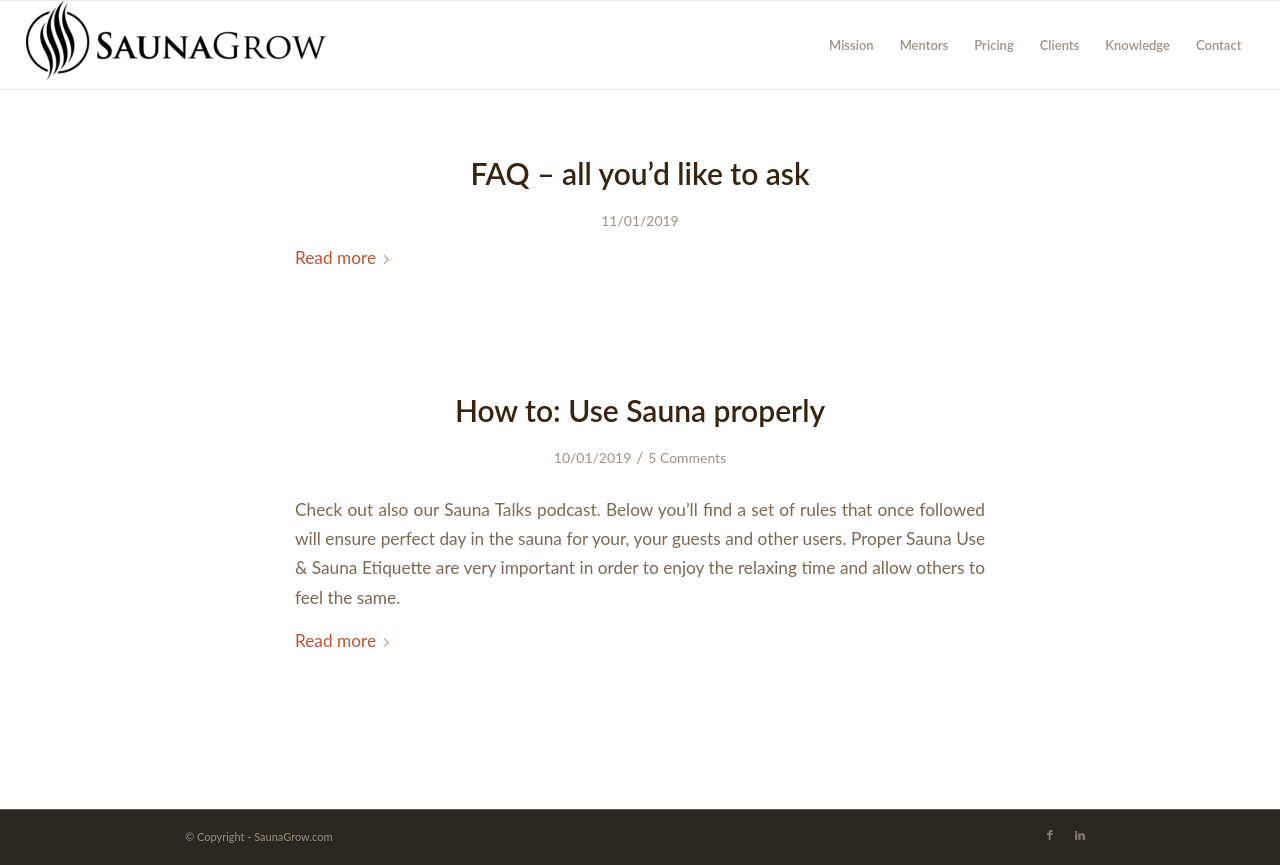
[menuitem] (851, 45)
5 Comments (687, 457)
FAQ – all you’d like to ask (639, 173)
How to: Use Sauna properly (640, 410)
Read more (346, 257)
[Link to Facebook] (1050, 835)
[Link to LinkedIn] (1080, 835)
